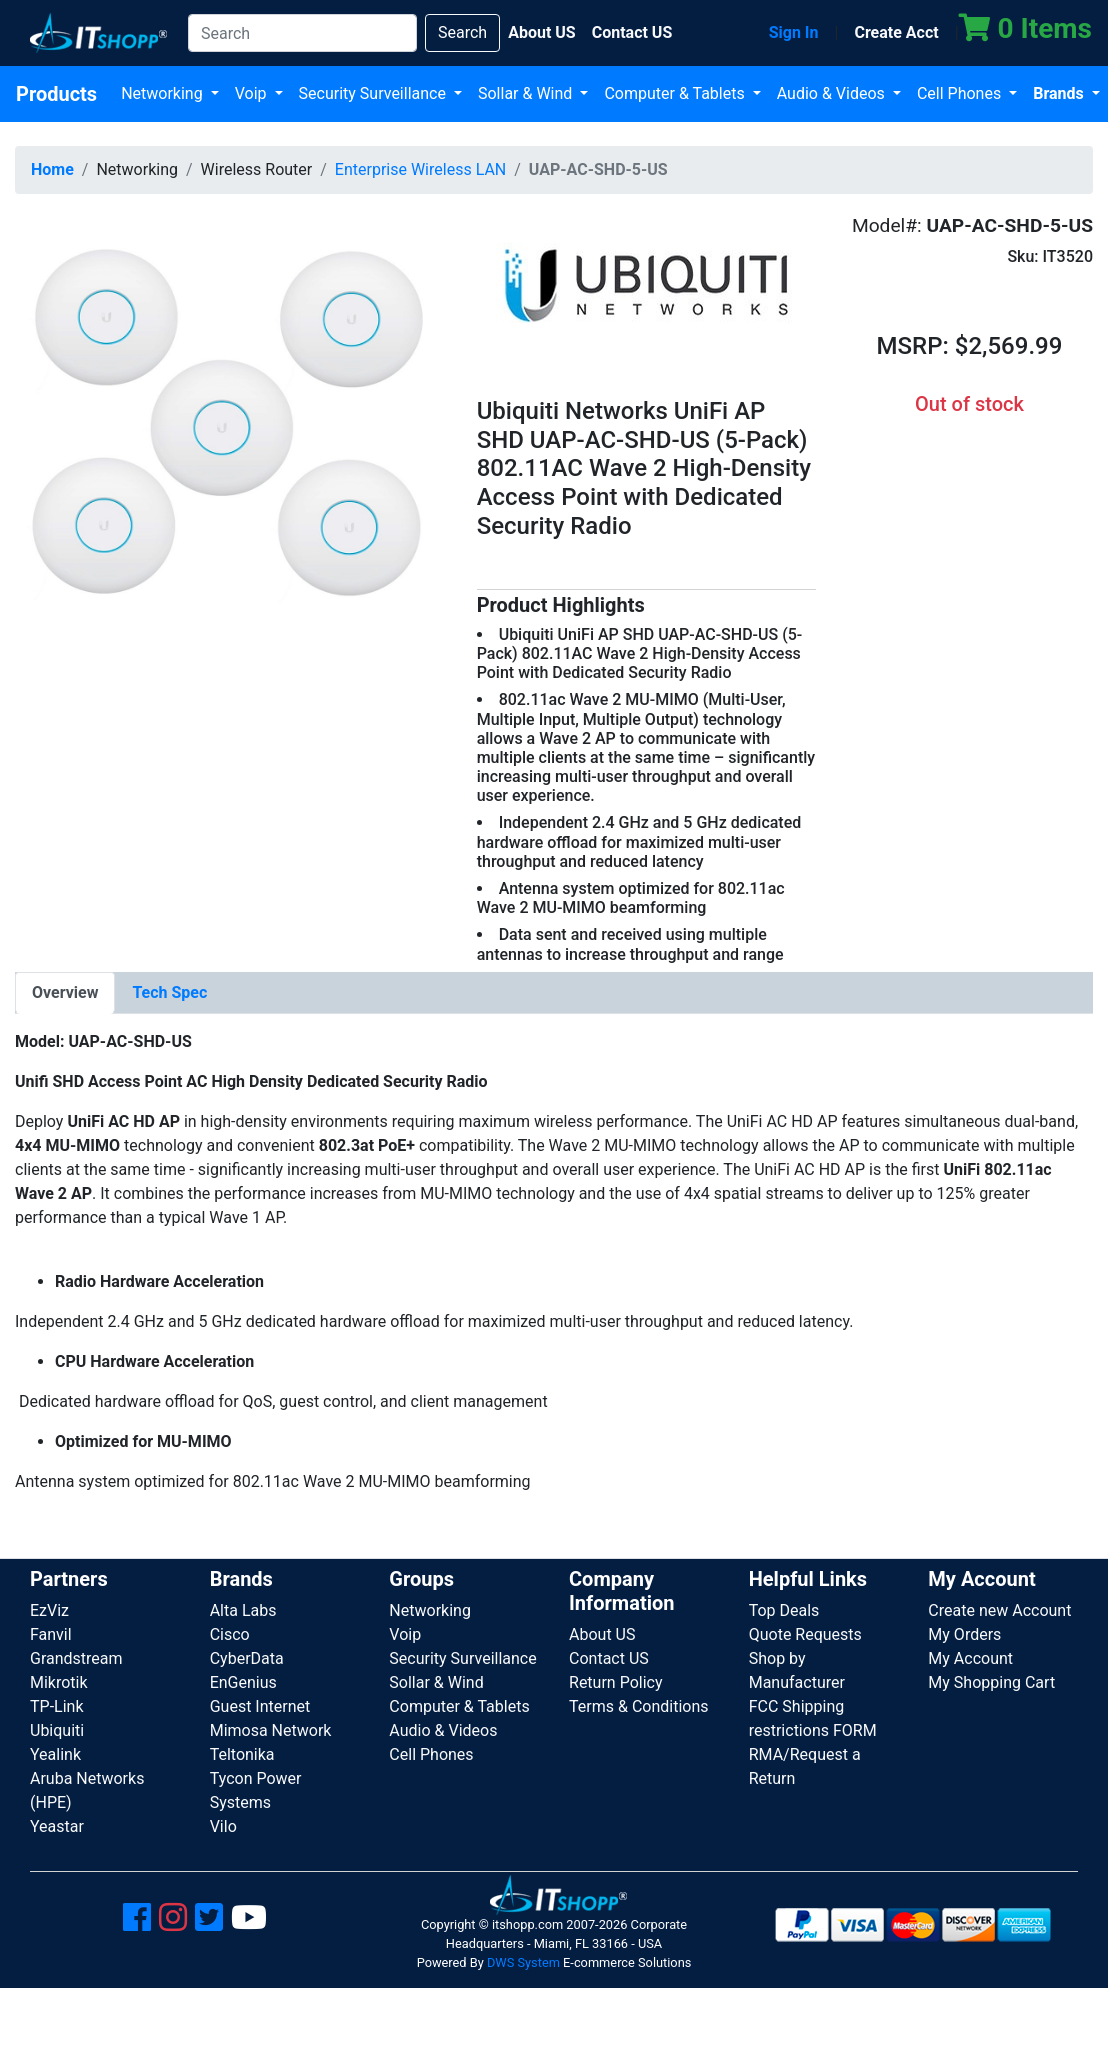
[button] (231, 424)
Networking (164, 93)
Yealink (55, 1754)
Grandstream (76, 1658)
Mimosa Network (271, 1730)
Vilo (223, 1826)
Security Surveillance (374, 93)
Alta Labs (243, 1610)
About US (602, 1634)
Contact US (609, 1658)
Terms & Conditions (639, 1706)
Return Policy (615, 1682)
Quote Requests (805, 1634)
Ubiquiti (57, 1730)
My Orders (964, 1634)
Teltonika (242, 1754)
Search (462, 32)
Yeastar (57, 1826)
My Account (970, 1658)
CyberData (247, 1658)
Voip (253, 93)
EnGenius (243, 1682)
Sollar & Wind (527, 93)
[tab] (65, 993)
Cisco (230, 1634)
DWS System (523, 1962)
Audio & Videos (833, 93)
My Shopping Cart (991, 1682)
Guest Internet (260, 1706)
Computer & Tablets (676, 93)
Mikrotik (59, 1682)
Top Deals (784, 1610)
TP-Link (57, 1706)
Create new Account (999, 1610)
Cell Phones (961, 93)
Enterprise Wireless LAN (420, 169)
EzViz (49, 1610)
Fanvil (51, 1634)
